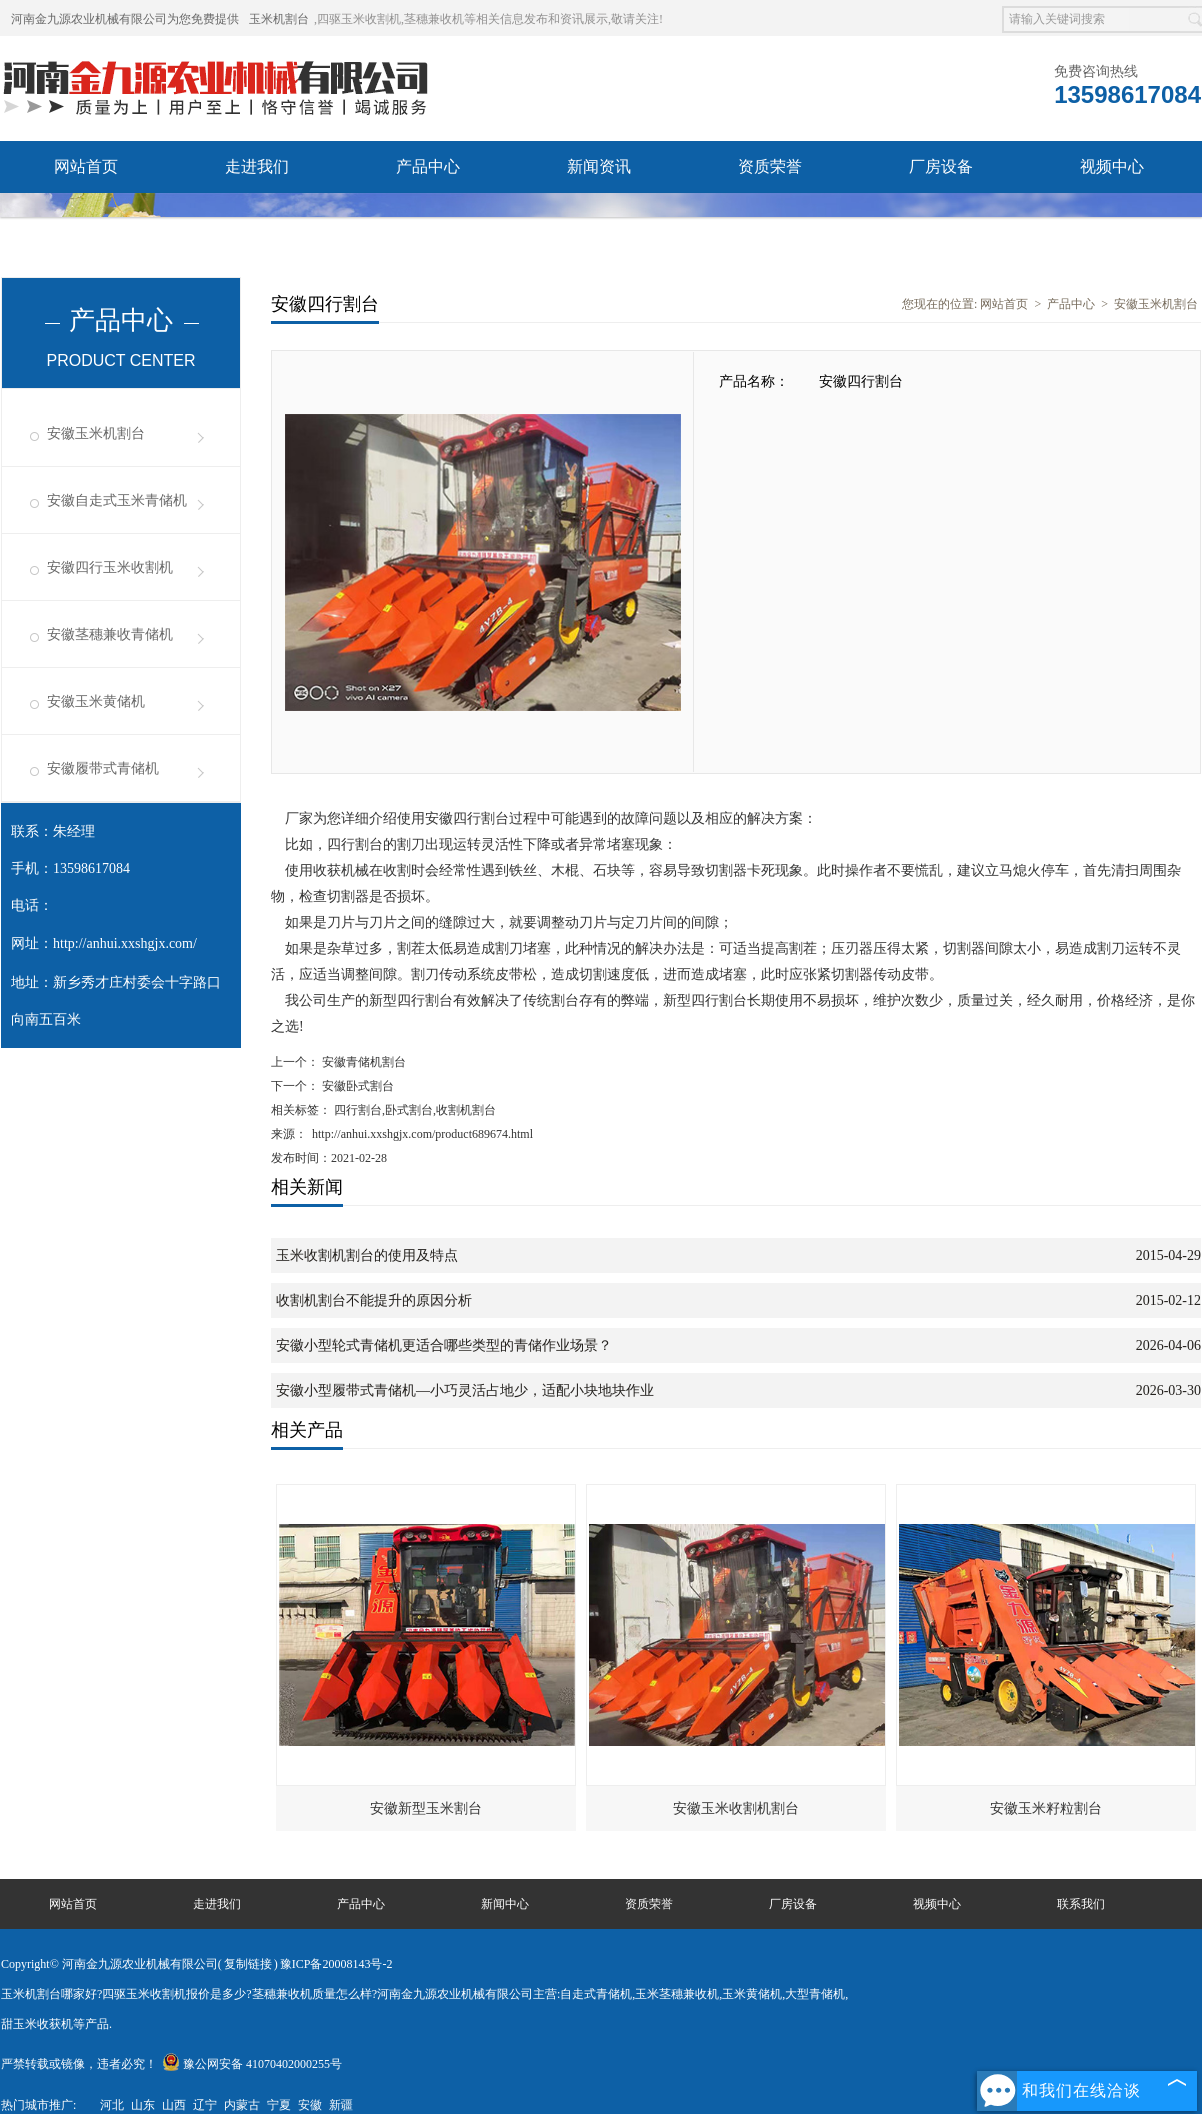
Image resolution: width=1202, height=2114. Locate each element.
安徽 (310, 2105)
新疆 (341, 2105)
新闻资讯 (599, 166)
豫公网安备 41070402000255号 (252, 2064)
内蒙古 (242, 2105)
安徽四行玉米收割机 (110, 567)
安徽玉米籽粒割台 (1046, 1808)
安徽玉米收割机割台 (736, 1808)
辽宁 (205, 2105)
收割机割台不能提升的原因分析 (374, 1300)
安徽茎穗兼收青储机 (110, 634)
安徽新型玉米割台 (426, 1808)
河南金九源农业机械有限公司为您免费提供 (125, 19)
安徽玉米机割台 (96, 433)
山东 (143, 2105)
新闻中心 (505, 1904)
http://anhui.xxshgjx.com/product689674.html (422, 1134)
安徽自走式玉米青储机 (117, 500)
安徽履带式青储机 (103, 768)
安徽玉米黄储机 (96, 701)
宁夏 (279, 2105)
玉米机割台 (279, 19)
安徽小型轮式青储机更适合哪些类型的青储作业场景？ (444, 1345)
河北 (112, 2105)
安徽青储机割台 (362, 1062)
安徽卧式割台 (356, 1086)
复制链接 (248, 1964)
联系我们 (257, 218)
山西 (174, 2105)
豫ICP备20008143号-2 (336, 1964)
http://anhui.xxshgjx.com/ (125, 943)
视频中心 (1112, 166)
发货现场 (86, 218)
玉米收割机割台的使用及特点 (367, 1255)
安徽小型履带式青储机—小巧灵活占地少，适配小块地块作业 (465, 1390)
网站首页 (86, 166)
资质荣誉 (770, 166)
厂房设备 (941, 166)
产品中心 (428, 166)
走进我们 (257, 166)
